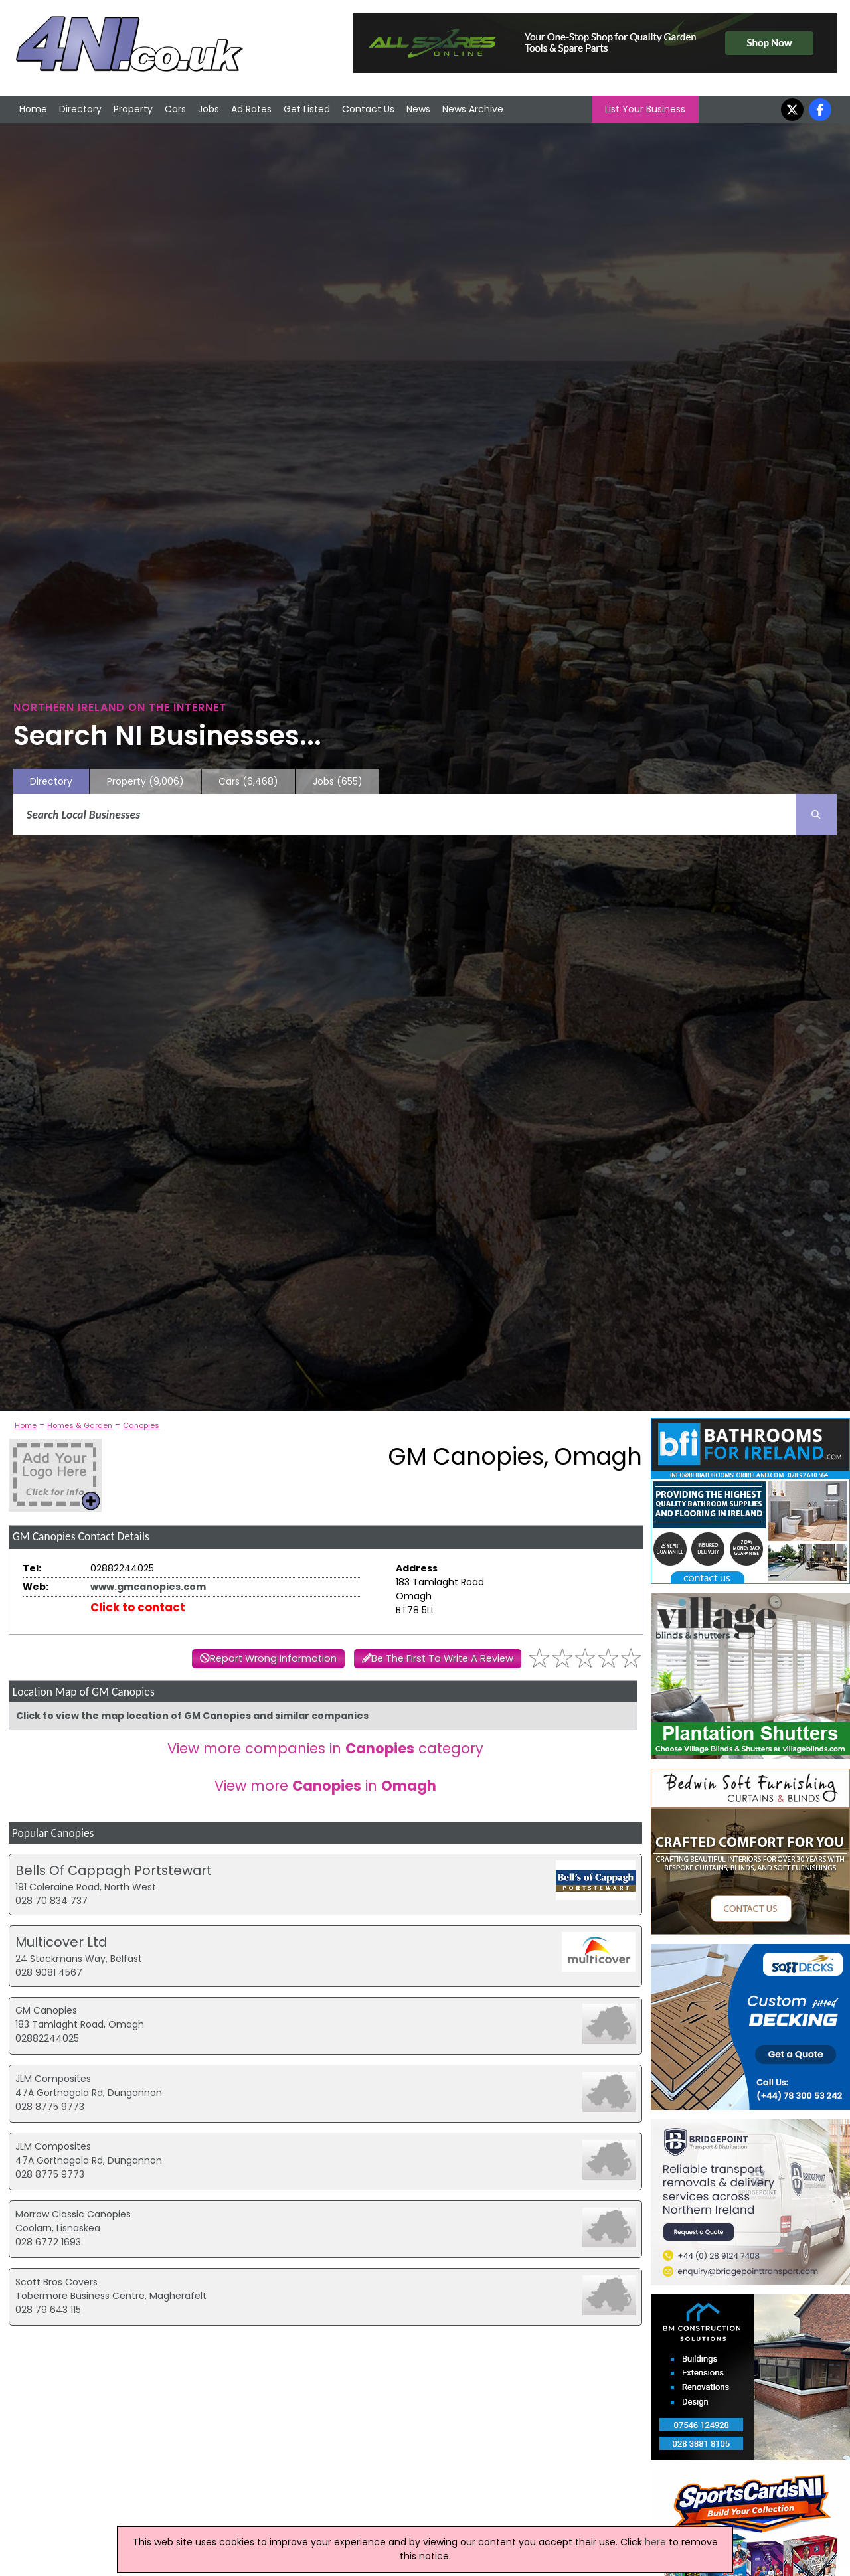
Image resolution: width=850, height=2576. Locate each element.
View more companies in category (325, 1748)
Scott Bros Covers (56, 2282)
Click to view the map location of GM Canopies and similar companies (192, 1715)
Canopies (141, 1425)
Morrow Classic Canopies (73, 2214)
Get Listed (307, 109)
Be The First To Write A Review (442, 1658)
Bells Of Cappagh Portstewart (113, 1870)
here (655, 2542)
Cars (175, 109)
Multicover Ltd (61, 1942)
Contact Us (368, 109)
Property (133, 109)
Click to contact (137, 1607)
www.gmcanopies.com (148, 1586)
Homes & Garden (79, 1425)
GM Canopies (46, 2010)
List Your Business (645, 109)
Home (33, 109)
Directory (80, 109)
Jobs (208, 109)
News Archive (472, 109)
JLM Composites (53, 2078)
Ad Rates (251, 109)
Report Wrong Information (273, 1658)
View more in (325, 1785)
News (418, 109)
